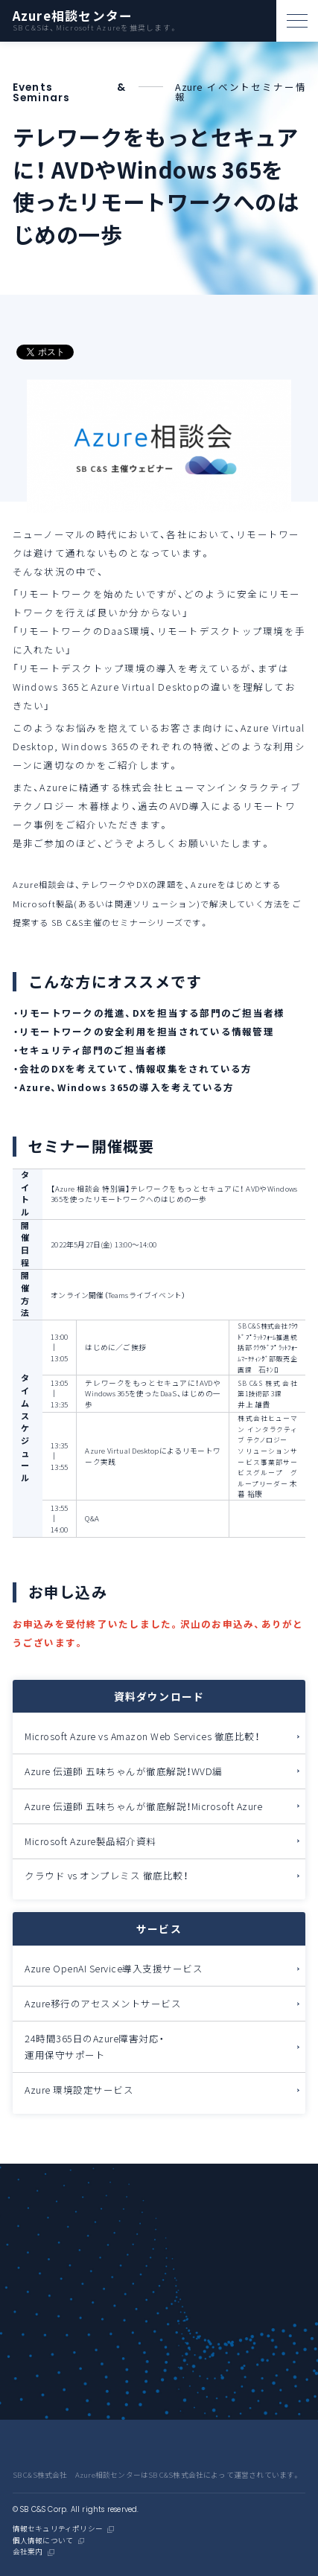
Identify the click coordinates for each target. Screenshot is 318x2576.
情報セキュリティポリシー (58, 2529)
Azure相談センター (73, 16)
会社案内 (28, 2552)
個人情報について (43, 2541)
